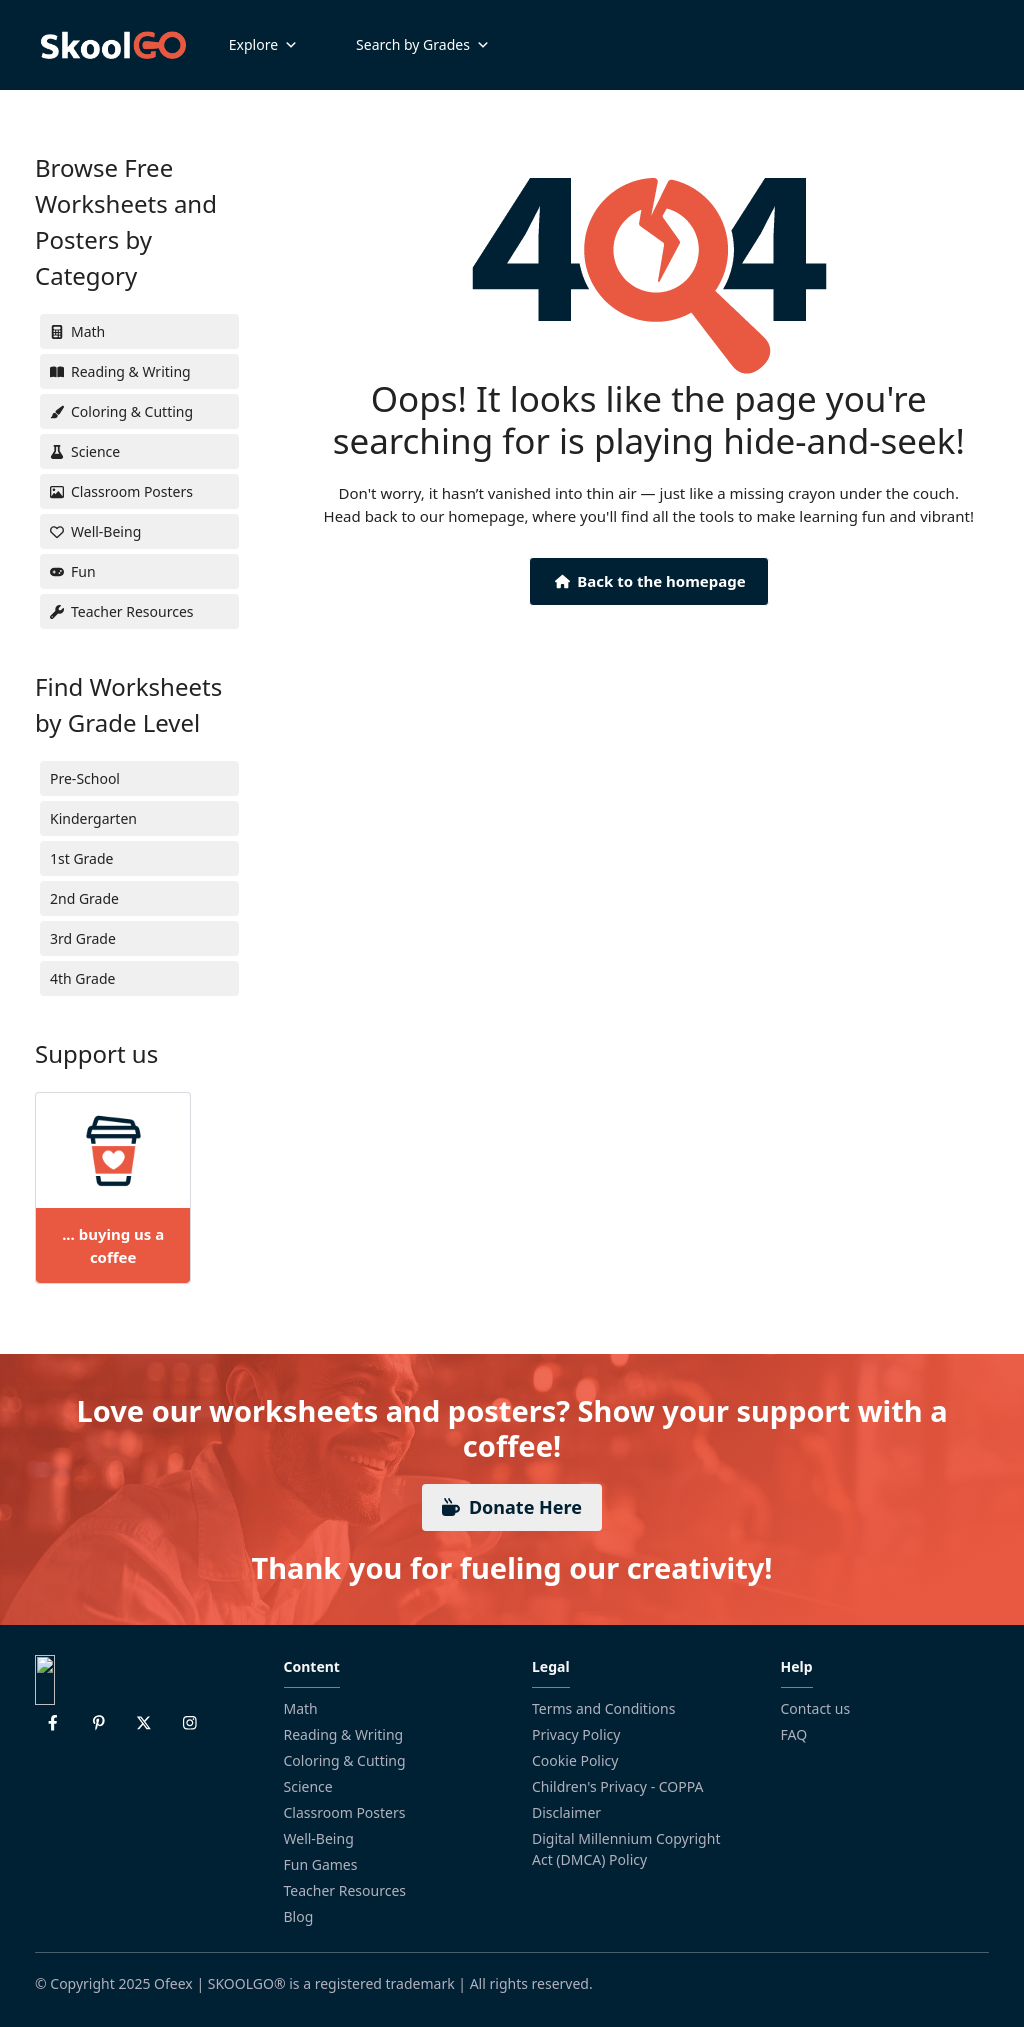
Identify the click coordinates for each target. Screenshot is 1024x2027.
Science (308, 1786)
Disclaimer (566, 1812)
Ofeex (173, 1983)
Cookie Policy (575, 1760)
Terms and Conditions (603, 1708)
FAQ (794, 1734)
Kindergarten (93, 818)
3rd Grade (83, 938)
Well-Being (319, 1838)
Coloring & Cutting (345, 1760)
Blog (299, 1916)
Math (301, 1708)
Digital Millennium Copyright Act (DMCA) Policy (626, 1849)
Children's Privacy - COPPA (618, 1786)
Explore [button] (263, 45)
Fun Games (321, 1864)
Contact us (816, 1708)
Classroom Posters (345, 1812)
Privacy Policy (576, 1734)
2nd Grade (84, 898)
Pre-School (85, 778)
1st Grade (81, 858)
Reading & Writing (344, 1734)
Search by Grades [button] (423, 45)
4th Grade (82, 978)
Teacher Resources (345, 1890)
